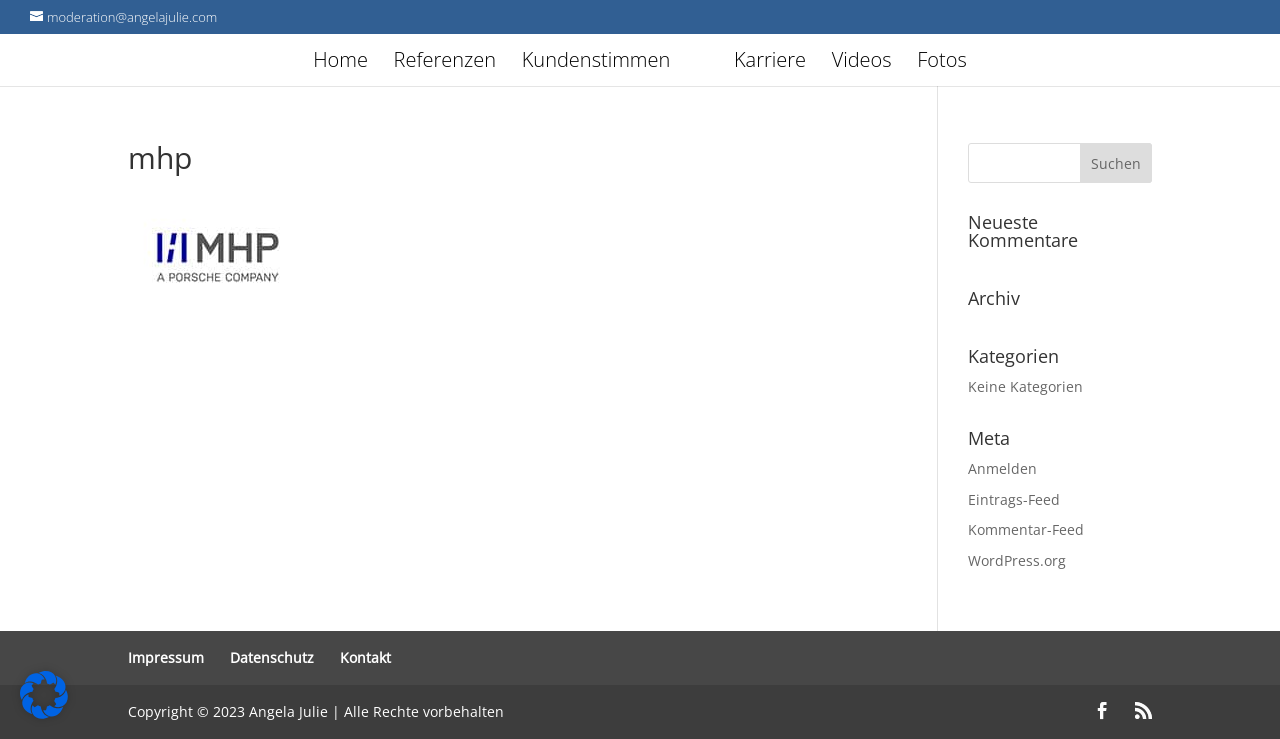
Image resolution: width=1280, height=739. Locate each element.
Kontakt (365, 657)
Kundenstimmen (561, 63)
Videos (896, 63)
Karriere (804, 63)
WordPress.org (1017, 560)
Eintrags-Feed (1014, 499)
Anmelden (1002, 468)
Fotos (977, 63)
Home (306, 63)
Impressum (166, 657)
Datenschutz (272, 657)
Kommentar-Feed (1026, 529)
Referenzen (410, 63)
